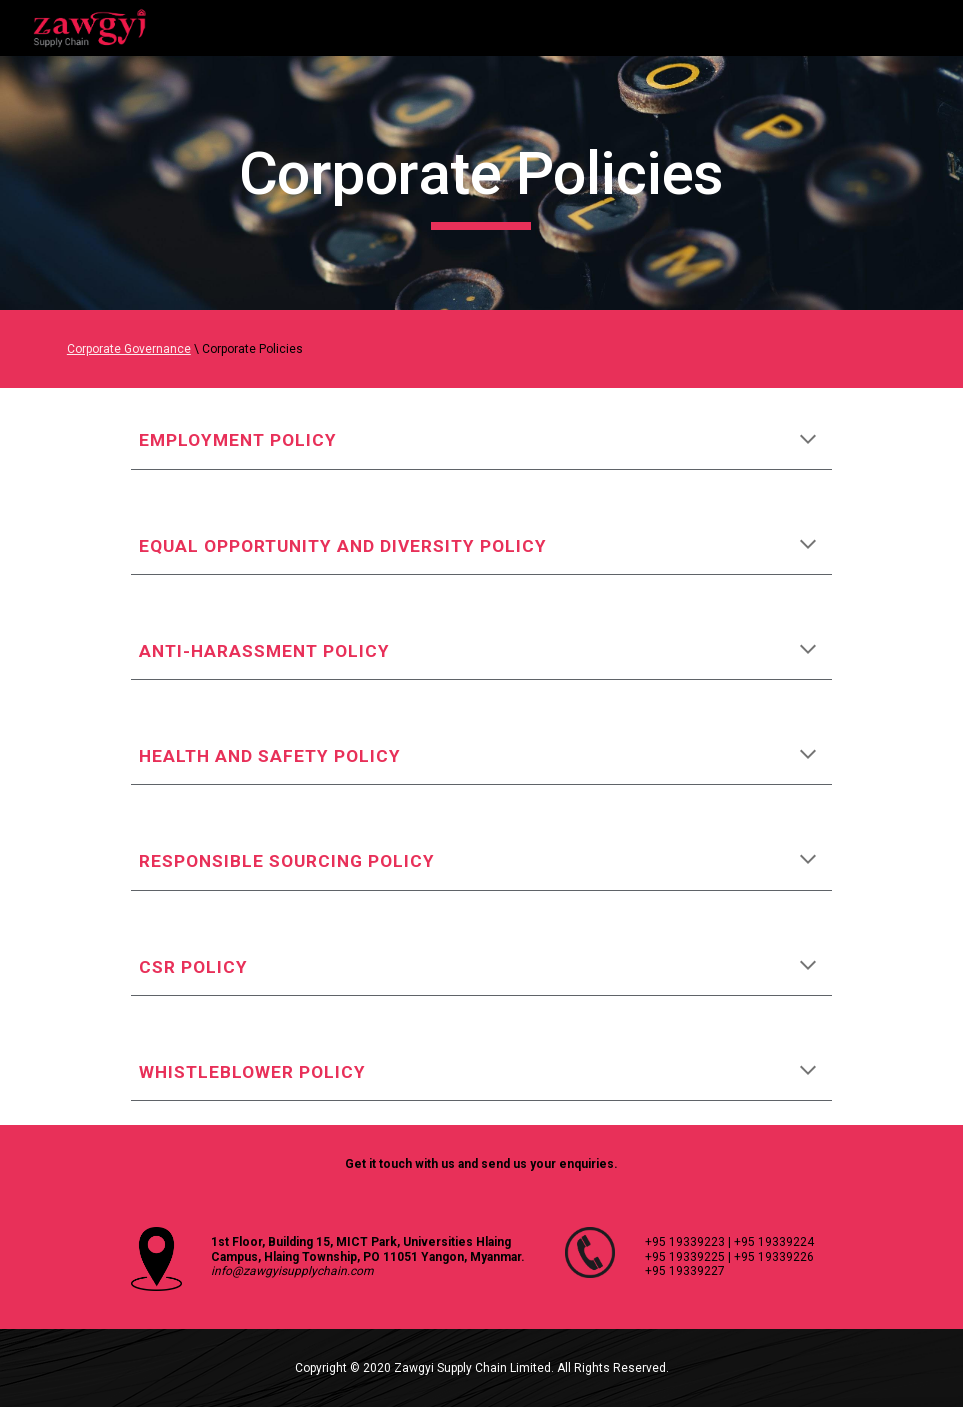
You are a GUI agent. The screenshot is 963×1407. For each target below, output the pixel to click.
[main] (481, 183)
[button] (808, 441)
